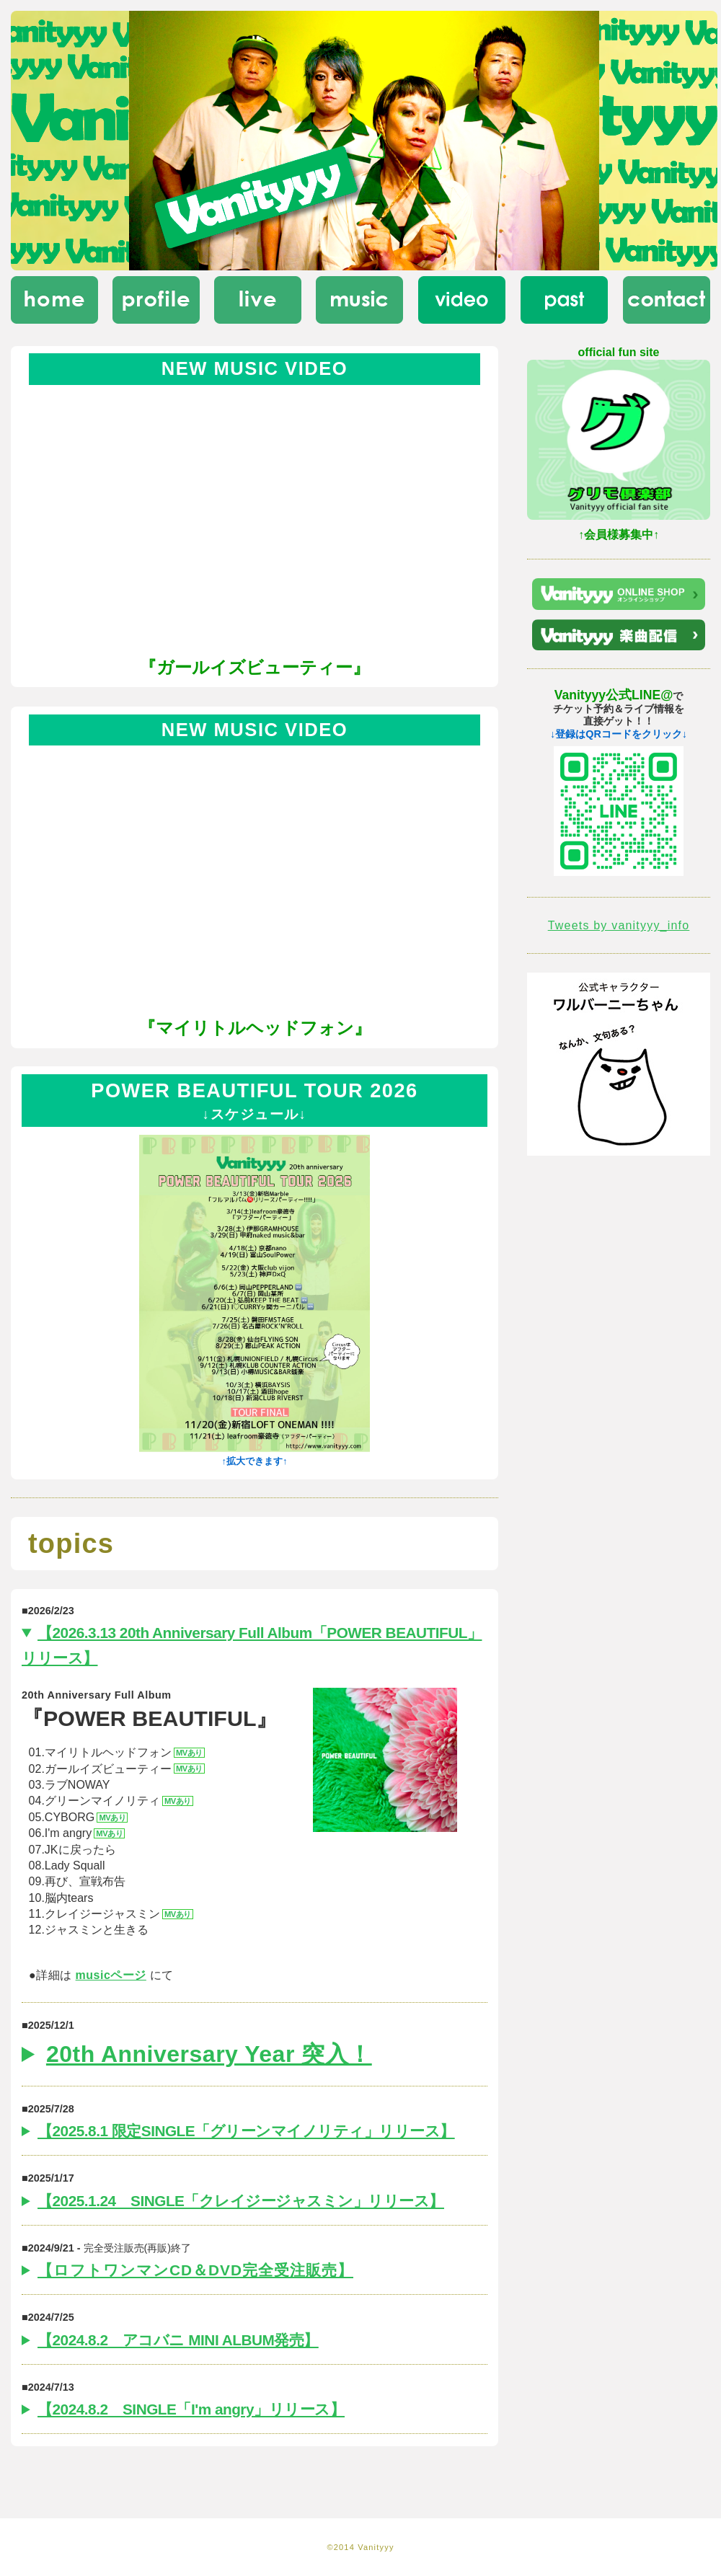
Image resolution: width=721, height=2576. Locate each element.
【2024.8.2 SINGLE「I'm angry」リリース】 (191, 2409)
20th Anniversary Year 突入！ (209, 2054)
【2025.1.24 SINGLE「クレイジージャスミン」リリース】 (240, 2200)
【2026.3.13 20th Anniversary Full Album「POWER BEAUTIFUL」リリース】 (252, 1645)
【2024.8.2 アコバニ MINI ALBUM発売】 (178, 2340)
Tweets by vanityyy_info (619, 925)
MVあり (189, 1752)
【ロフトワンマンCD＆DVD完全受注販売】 (195, 2270)
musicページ (111, 1975)
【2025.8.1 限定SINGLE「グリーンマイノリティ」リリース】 (246, 2131)
